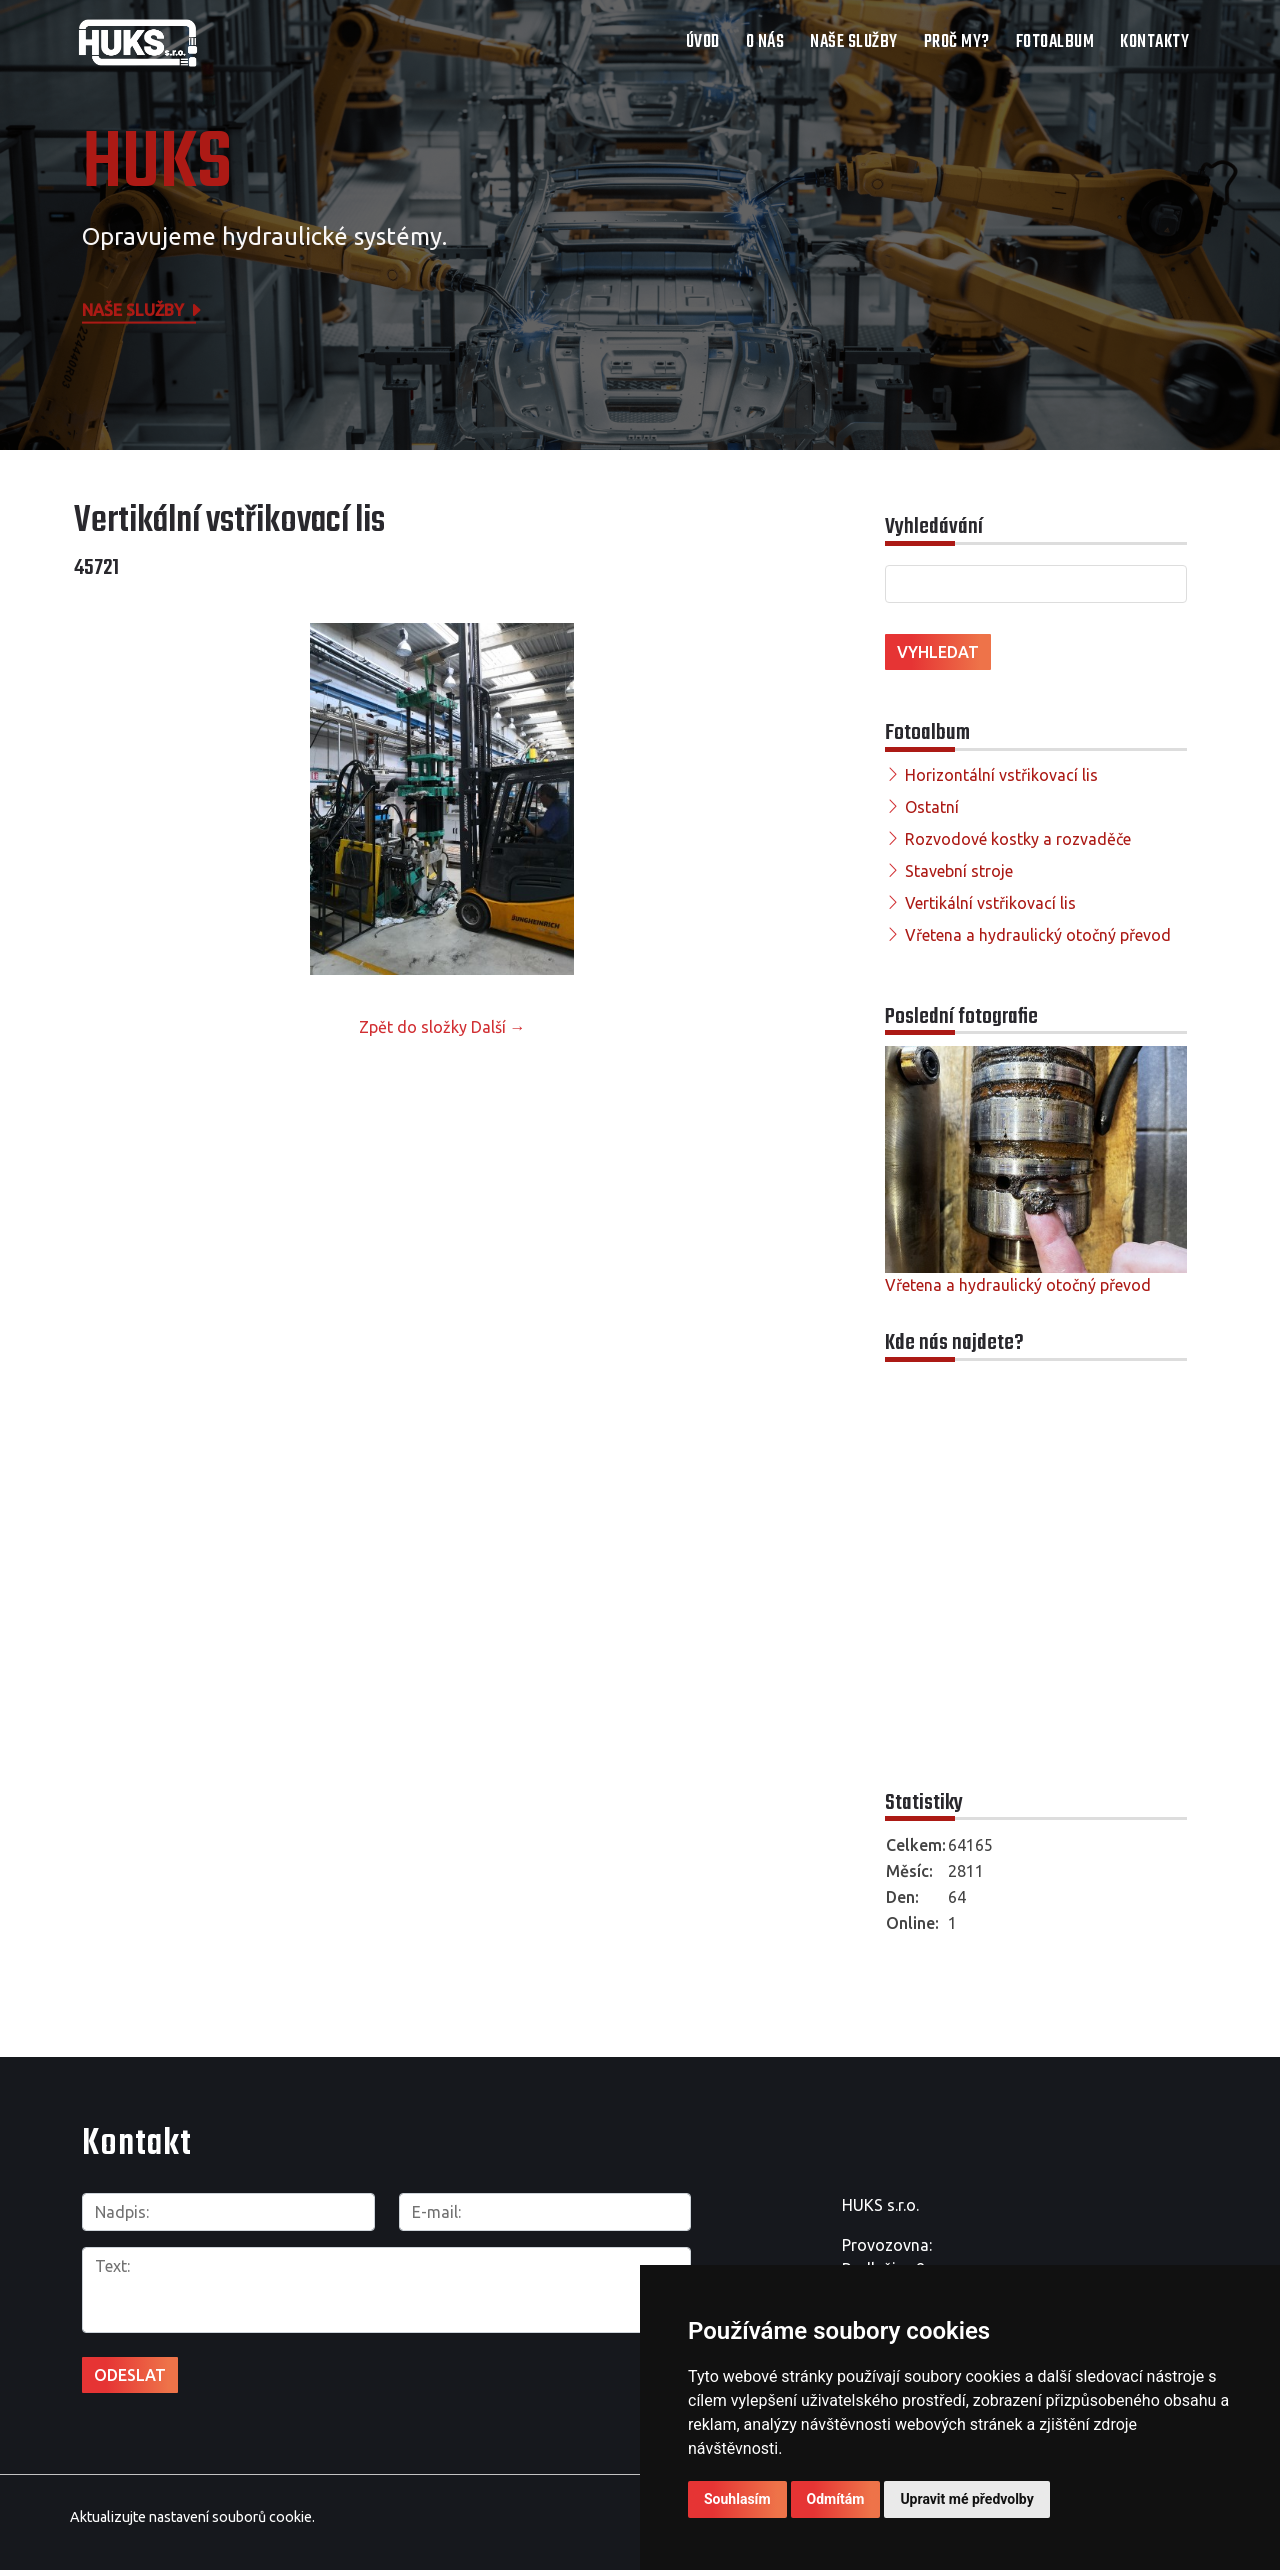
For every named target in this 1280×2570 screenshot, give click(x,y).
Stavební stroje (959, 871)
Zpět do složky (413, 1027)
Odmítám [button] (836, 2499)
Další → (498, 1027)
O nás (765, 42)
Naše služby (854, 42)
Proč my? (957, 42)
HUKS (157, 165)
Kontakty (1154, 42)
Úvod (703, 42)
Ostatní (932, 807)
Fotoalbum (1055, 42)
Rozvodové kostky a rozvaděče (1018, 839)
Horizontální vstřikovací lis (1001, 775)
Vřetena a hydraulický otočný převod (1038, 935)
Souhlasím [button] (737, 2499)
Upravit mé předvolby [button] (966, 2499)
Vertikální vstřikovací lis (990, 903)
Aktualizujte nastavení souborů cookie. (192, 2508)
